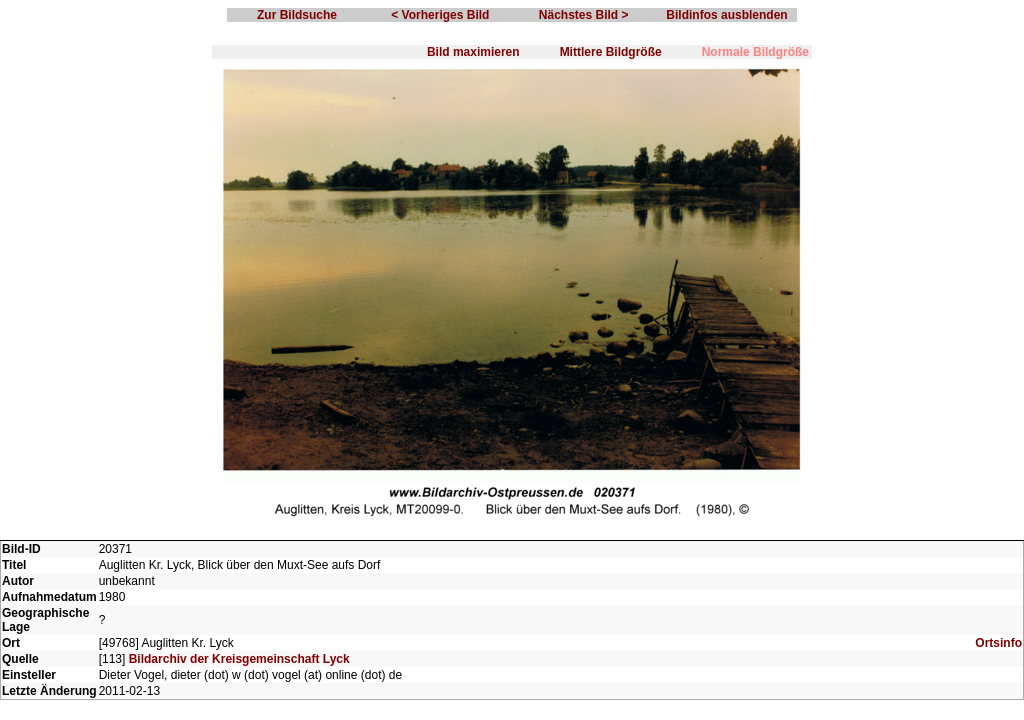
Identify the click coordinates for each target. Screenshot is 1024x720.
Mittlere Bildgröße (611, 52)
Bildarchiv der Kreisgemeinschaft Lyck (239, 659)
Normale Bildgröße (755, 52)
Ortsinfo (998, 643)
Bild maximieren (473, 52)
